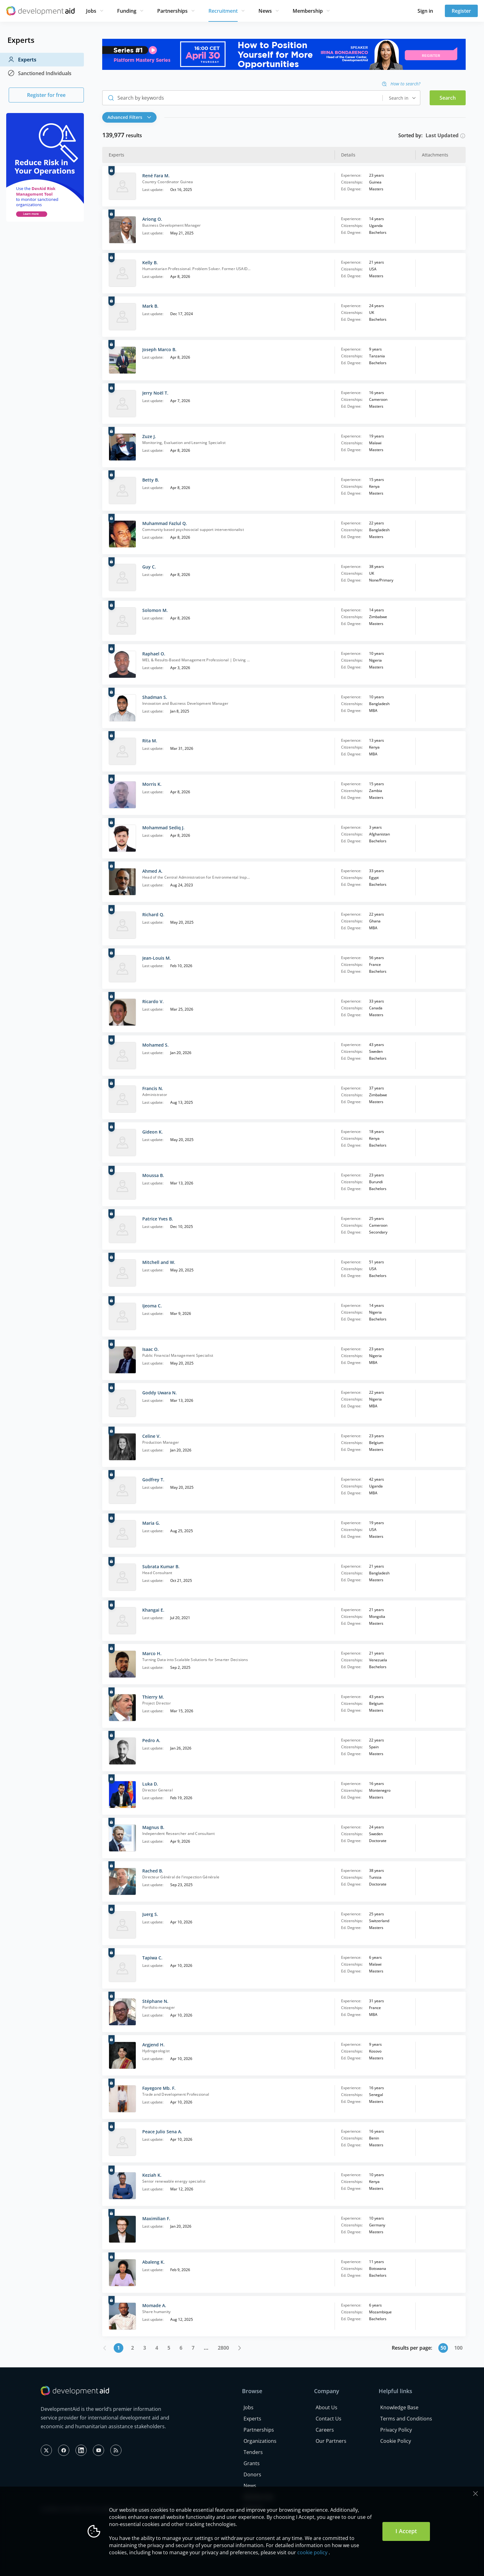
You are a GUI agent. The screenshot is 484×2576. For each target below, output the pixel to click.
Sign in (425, 10)
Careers (325, 2429)
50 (443, 2347)
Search (448, 97)
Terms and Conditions (406, 2418)
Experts (21, 59)
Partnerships (172, 10)
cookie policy (312, 2552)
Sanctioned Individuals (39, 73)
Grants (252, 2463)
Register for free (46, 95)
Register (461, 10)
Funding (126, 10)
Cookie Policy (395, 2441)
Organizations (260, 2441)
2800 (223, 2347)
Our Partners (331, 2441)
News (265, 10)
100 (458, 2347)
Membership (308, 10)
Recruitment (223, 10)
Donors (252, 2474)
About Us (326, 2407)
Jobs (91, 10)
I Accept (406, 2531)
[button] (131, 117)
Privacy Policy (396, 2429)
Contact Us (328, 2418)
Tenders (253, 2452)
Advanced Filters (129, 117)
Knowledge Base (399, 2407)
